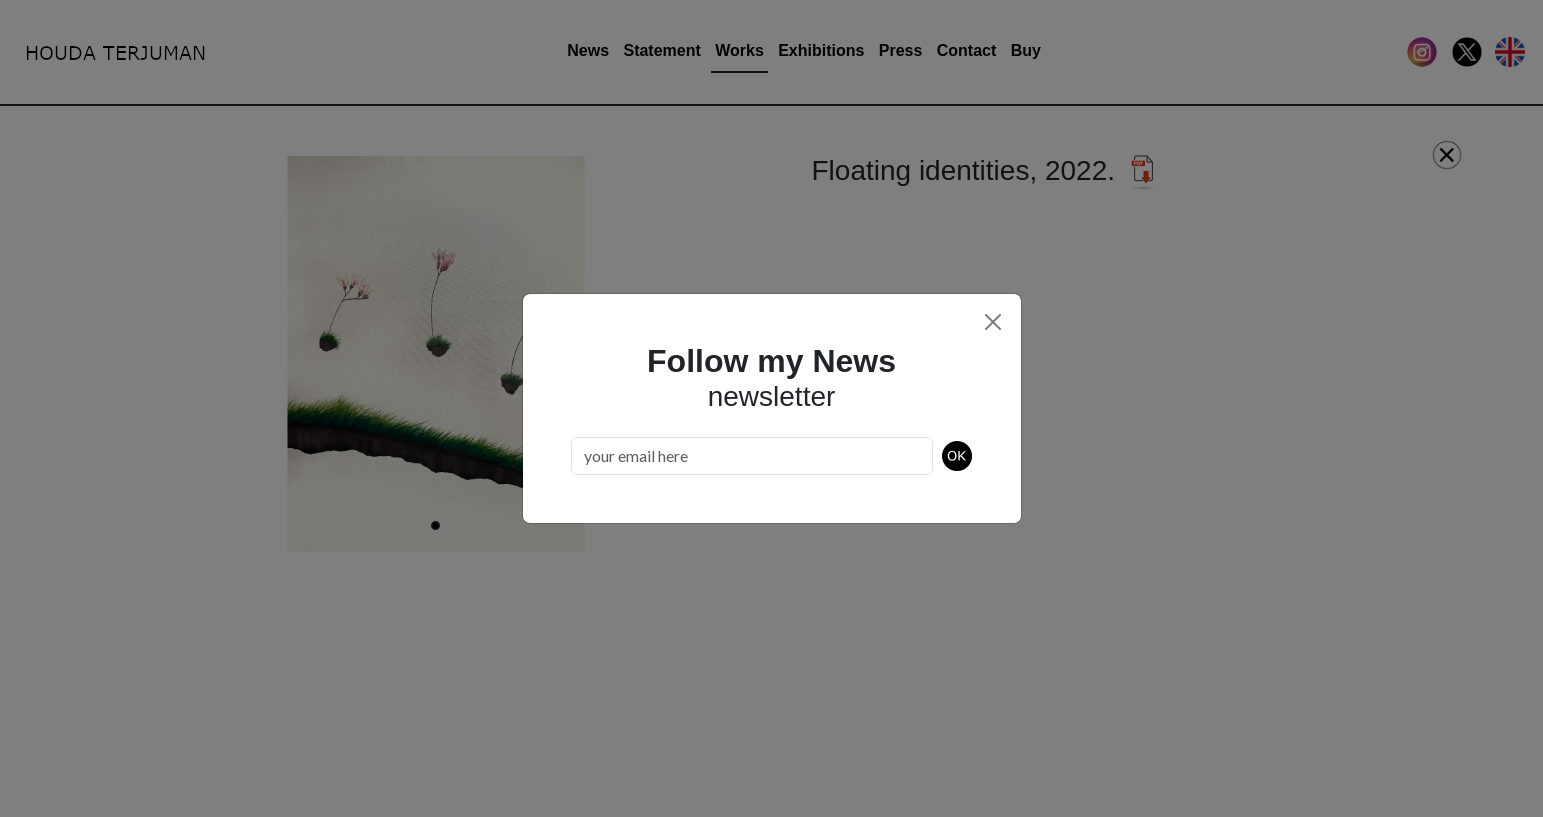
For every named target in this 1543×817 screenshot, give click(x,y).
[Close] (993, 322)
